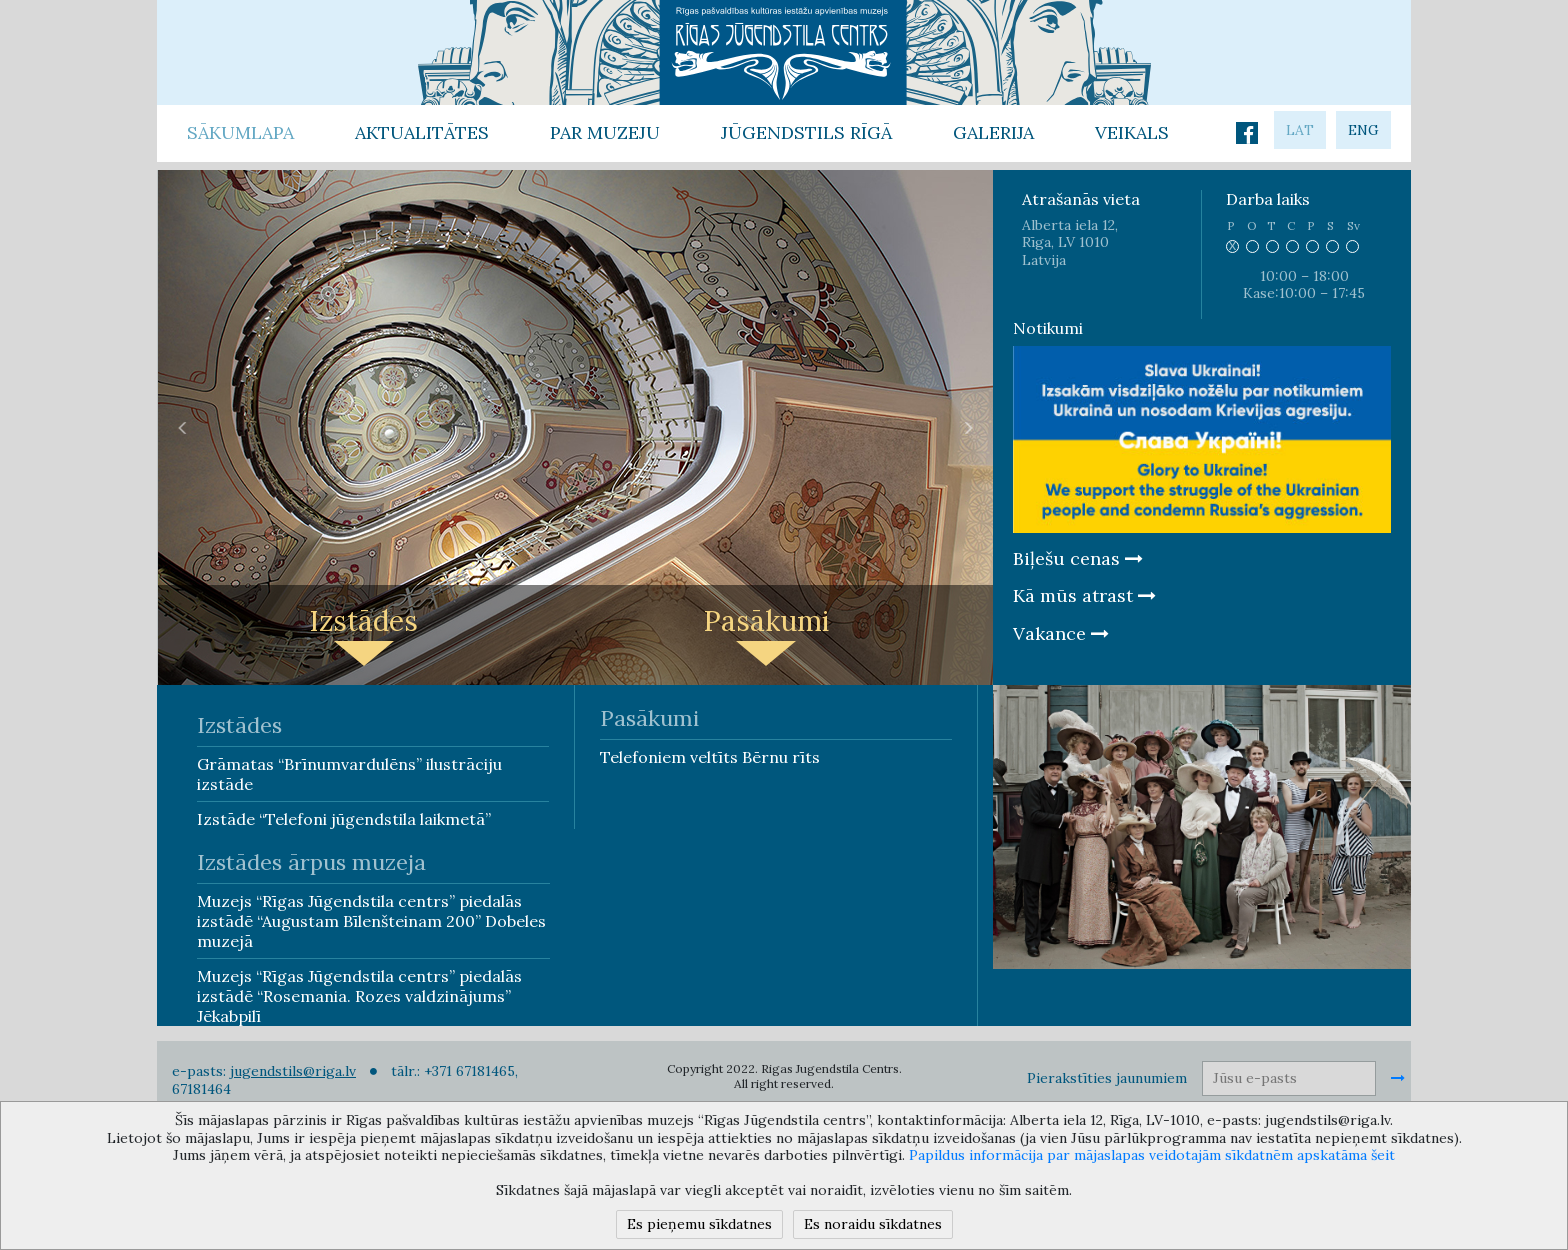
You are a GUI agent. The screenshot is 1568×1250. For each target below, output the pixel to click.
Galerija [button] (993, 132)
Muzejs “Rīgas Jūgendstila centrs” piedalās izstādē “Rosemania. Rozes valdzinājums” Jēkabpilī (359, 996)
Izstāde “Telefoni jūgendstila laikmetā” (344, 819)
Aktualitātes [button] (422, 132)
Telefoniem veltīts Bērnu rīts (710, 757)
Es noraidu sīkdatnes (873, 1224)
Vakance (1061, 633)
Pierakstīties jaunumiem (1107, 1078)
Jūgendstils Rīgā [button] (806, 132)
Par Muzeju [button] (605, 132)
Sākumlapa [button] (240, 132)
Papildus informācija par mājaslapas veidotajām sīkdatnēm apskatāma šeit (1152, 1155)
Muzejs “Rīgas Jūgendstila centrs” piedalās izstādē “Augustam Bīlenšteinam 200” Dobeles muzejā (371, 921)
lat (1300, 130)
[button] (183, 427)
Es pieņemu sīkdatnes (699, 1224)
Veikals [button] (1132, 132)
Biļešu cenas (1078, 558)
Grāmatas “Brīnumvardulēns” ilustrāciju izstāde (349, 774)
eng (1363, 130)
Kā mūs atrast (1084, 595)
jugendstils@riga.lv (293, 1071)
